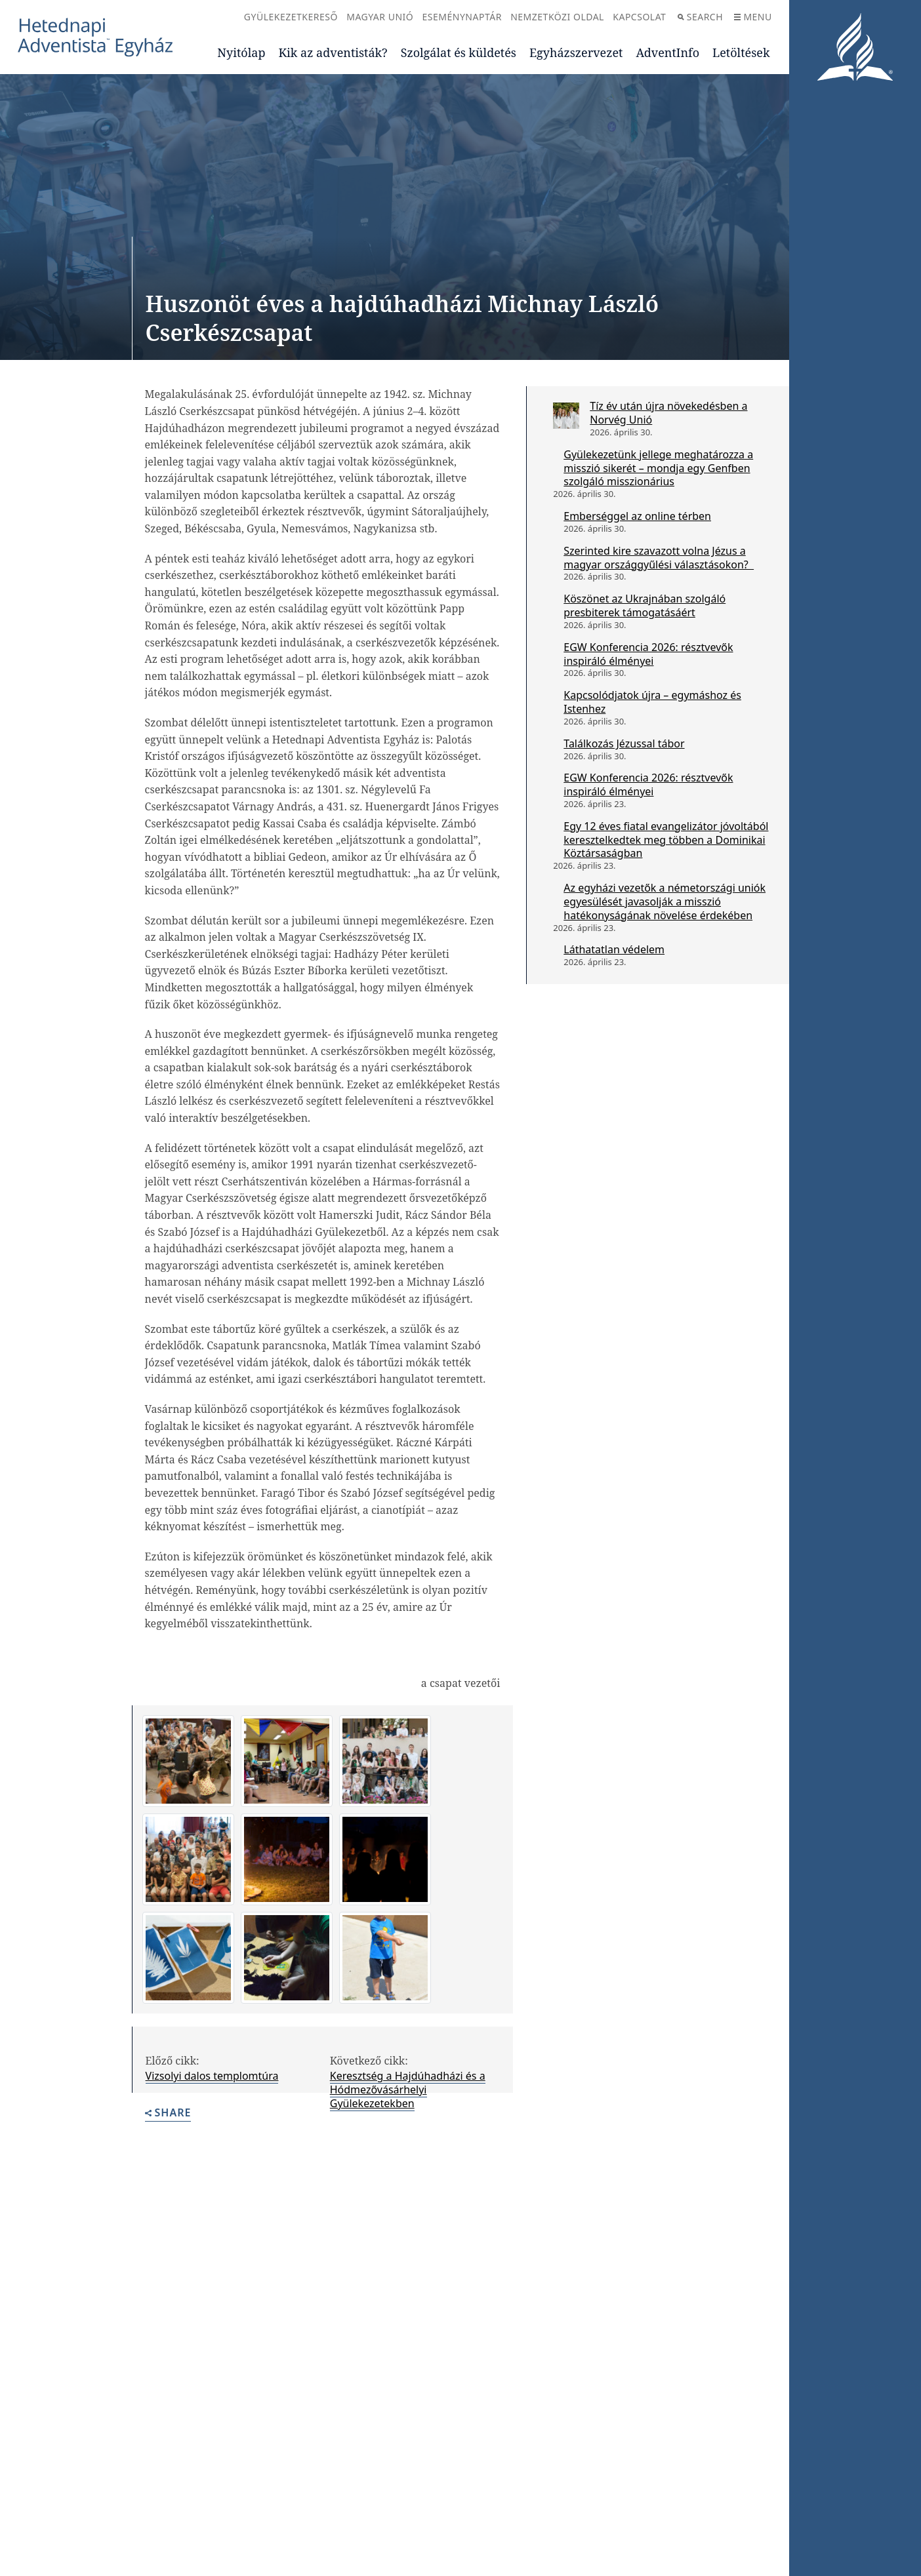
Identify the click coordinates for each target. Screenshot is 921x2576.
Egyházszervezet (576, 52)
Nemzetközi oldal (557, 16)
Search (700, 16)
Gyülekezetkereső (291, 16)
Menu (752, 16)
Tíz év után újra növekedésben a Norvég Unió (668, 413)
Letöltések (740, 52)
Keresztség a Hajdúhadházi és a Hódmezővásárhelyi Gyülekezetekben (407, 2089)
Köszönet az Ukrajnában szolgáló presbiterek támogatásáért (644, 605)
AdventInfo (667, 52)
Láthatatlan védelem (614, 949)
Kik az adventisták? (332, 52)
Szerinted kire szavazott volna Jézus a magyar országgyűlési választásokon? (658, 558)
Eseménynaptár (462, 16)
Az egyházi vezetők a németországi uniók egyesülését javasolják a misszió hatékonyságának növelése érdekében (664, 901)
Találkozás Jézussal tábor (623, 743)
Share (168, 2113)
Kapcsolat (639, 16)
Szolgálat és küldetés (458, 52)
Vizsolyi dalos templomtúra (212, 2076)
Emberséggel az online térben (637, 516)
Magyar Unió (379, 16)
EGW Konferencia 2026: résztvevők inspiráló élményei (648, 654)
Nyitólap (241, 52)
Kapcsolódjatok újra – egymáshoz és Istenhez (652, 702)
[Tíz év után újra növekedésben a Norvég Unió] (566, 416)
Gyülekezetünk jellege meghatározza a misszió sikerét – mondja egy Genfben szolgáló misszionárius (658, 468)
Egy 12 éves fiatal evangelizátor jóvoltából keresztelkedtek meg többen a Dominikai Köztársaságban (665, 840)
